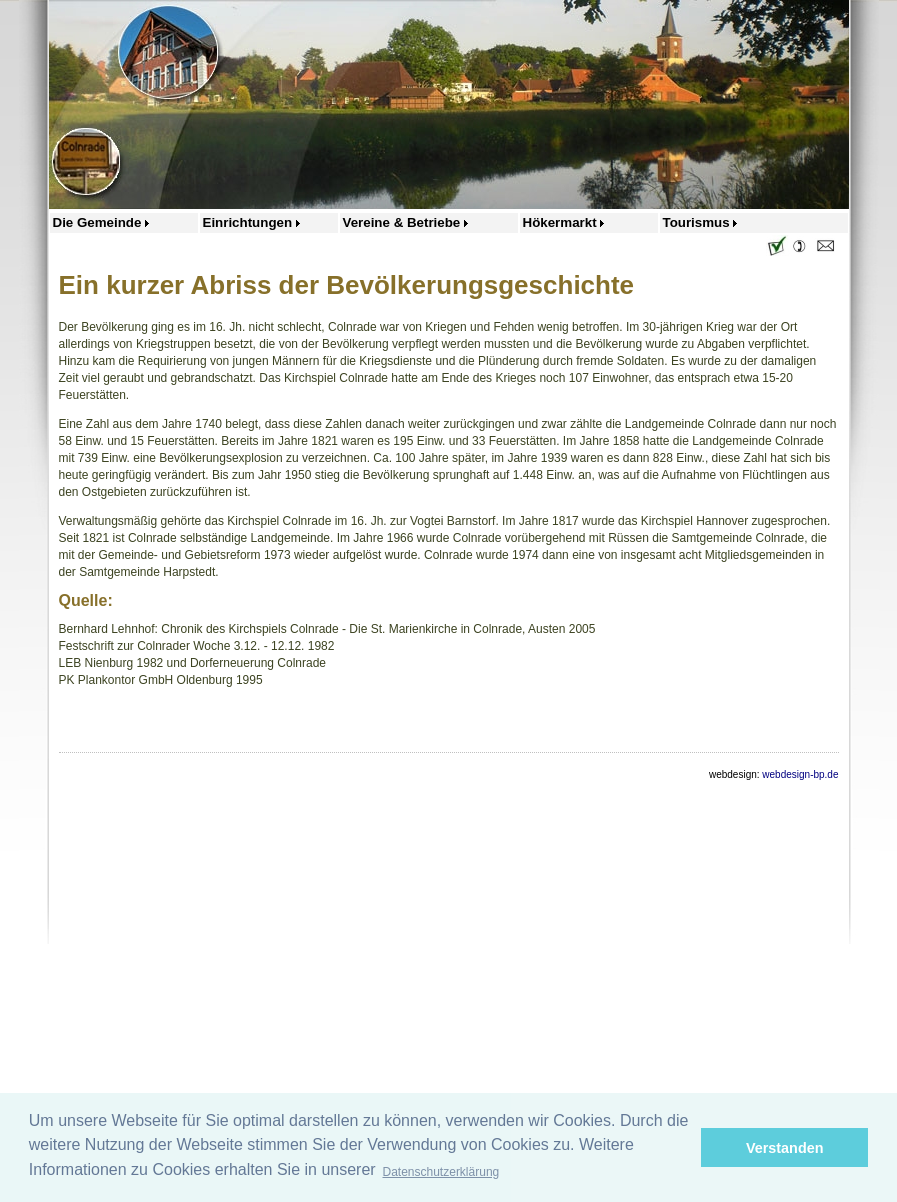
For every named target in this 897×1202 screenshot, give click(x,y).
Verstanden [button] (785, 1148)
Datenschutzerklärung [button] (441, 1172)
